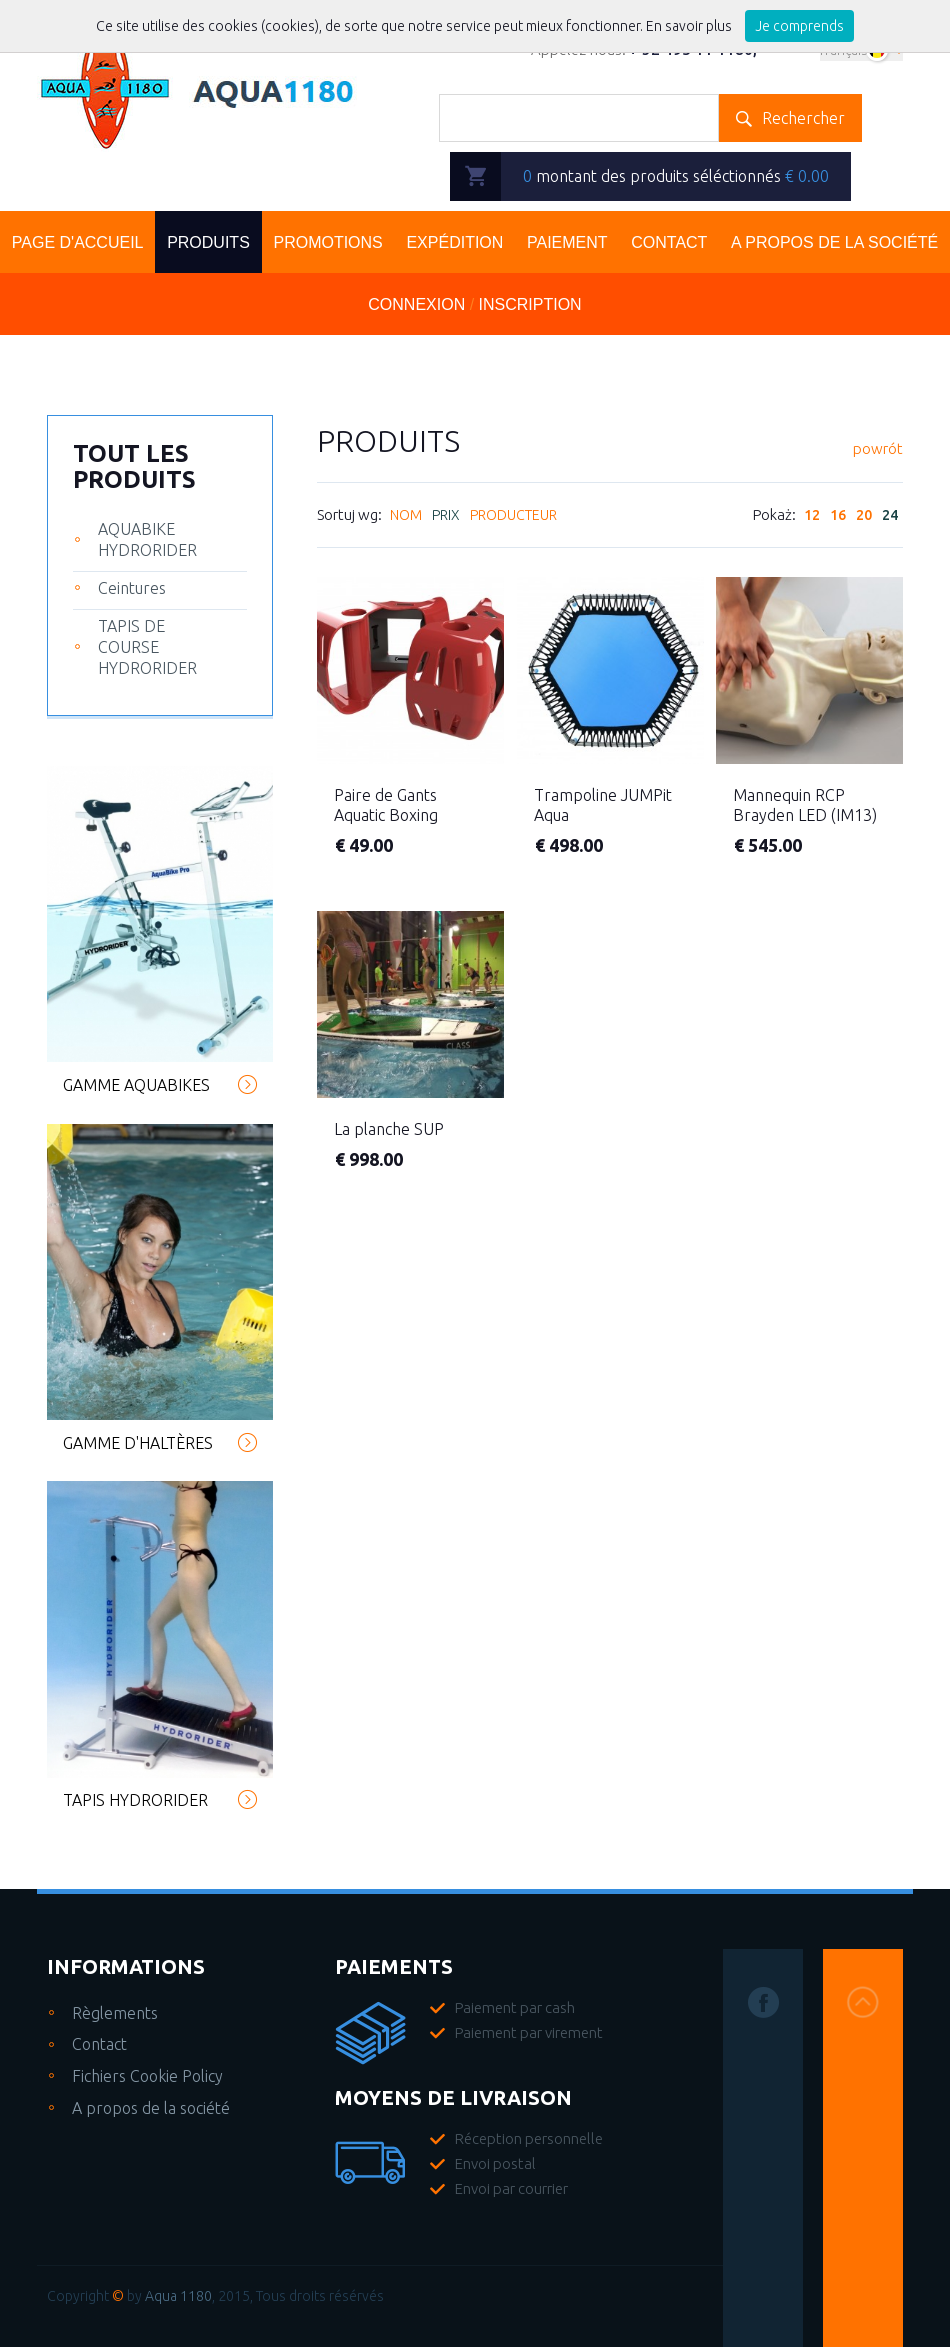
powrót (878, 450)
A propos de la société (151, 2108)
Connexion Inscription (474, 304)
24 (890, 519)
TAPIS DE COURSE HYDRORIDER (147, 647)
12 (812, 519)
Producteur (513, 519)
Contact (669, 242)
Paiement (567, 242)
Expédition (454, 242)
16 (838, 519)
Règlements (115, 2013)
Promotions (327, 242)
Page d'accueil (78, 242)
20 (864, 519)
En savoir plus (690, 26)
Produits (208, 242)
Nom (406, 519)
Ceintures (132, 588)
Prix (446, 519)
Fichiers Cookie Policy (147, 2076)
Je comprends (799, 26)
